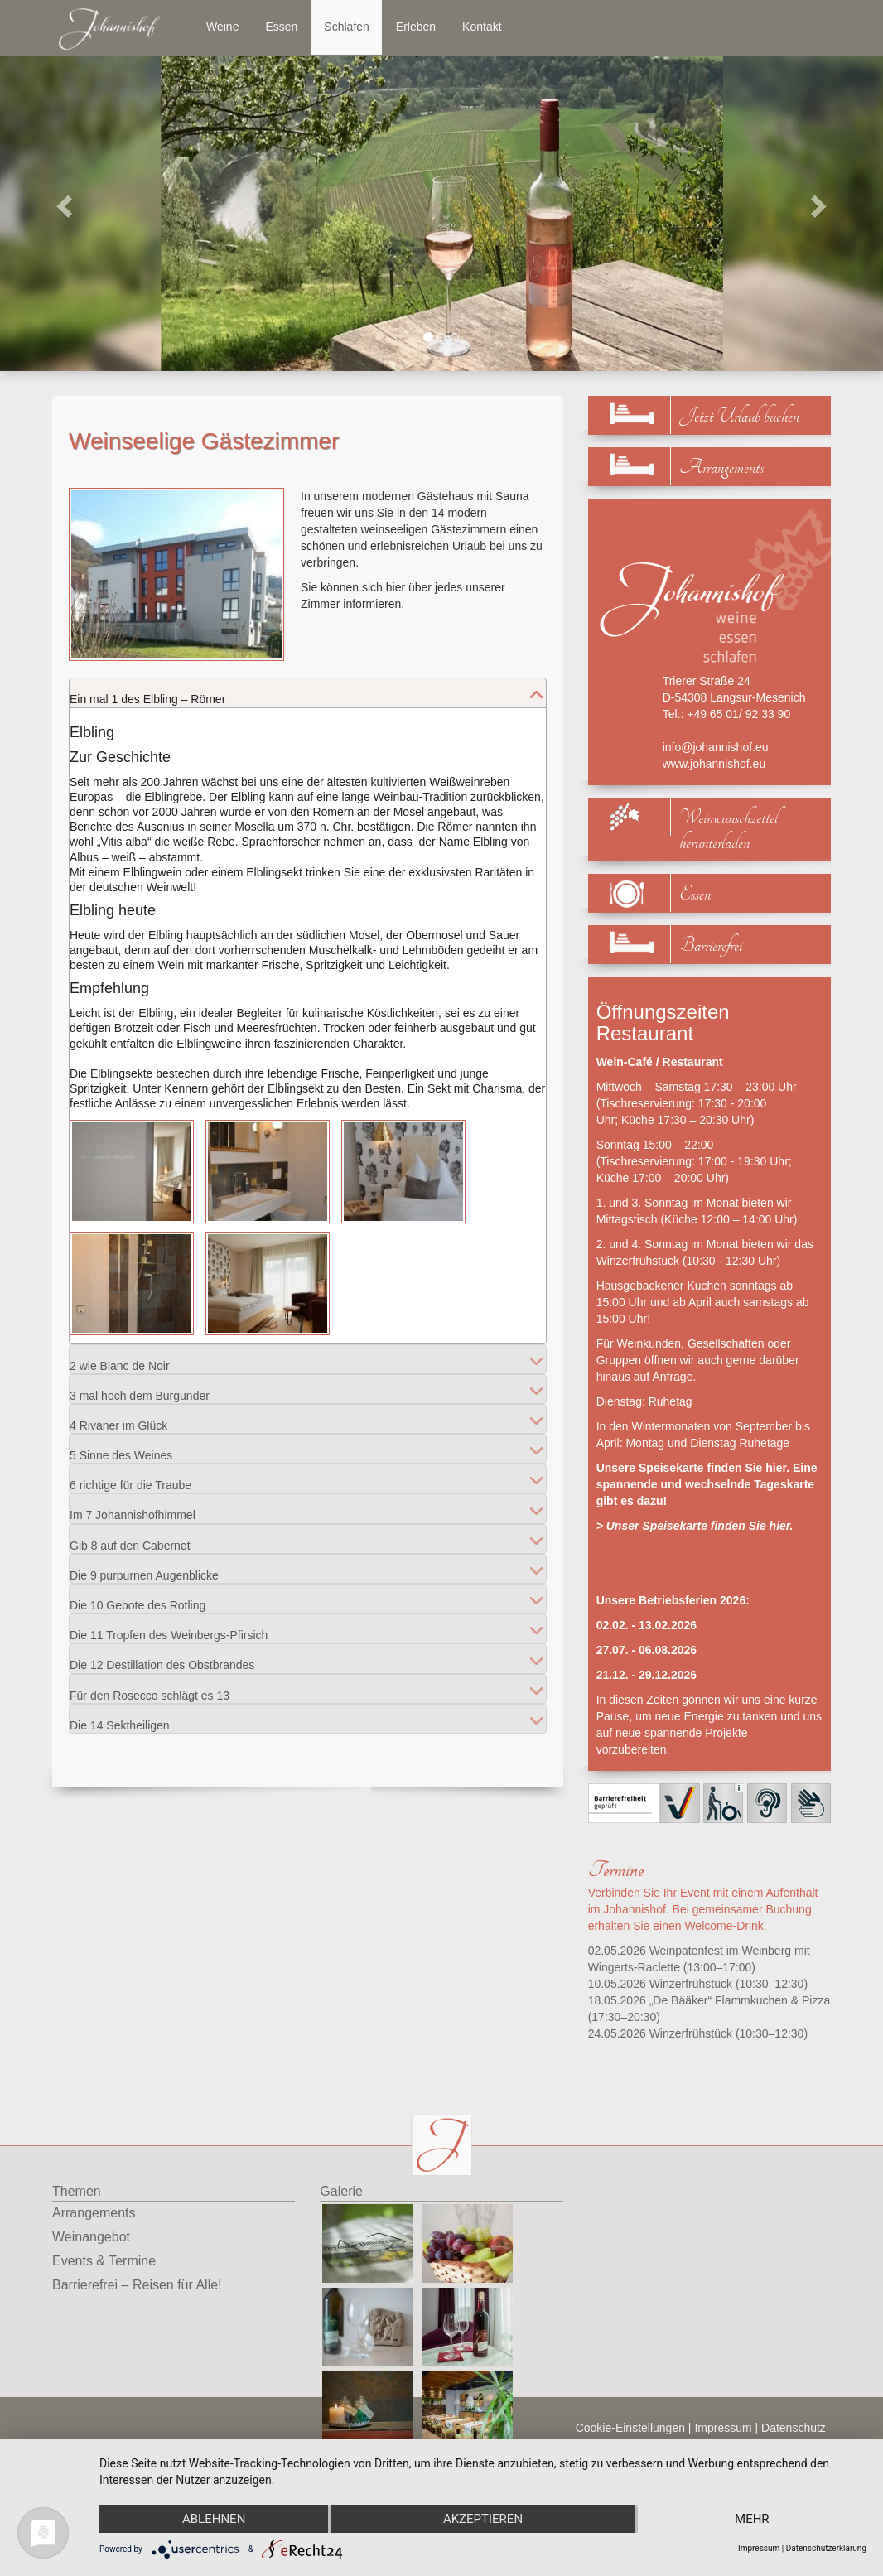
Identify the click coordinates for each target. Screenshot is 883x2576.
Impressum (722, 2427)
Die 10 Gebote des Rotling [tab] (137, 1598)
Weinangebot (91, 2237)
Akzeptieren (483, 2518)
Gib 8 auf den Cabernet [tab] (130, 1538)
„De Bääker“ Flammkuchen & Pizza (740, 2000)
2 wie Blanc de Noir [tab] (120, 1358)
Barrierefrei (710, 945)
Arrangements (721, 467)
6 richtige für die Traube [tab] (130, 1478)
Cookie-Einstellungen (630, 2427)
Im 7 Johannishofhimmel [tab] (132, 1508)
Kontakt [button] (481, 26)
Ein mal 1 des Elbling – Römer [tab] (147, 692)
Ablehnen (213, 2518)
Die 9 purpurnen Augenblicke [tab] (144, 1568)
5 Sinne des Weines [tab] (121, 1448)
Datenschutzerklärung (826, 2548)
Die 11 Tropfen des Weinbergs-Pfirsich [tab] (169, 1628)
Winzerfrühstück (690, 1983)
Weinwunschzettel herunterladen (728, 830)
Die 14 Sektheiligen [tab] (120, 1718)
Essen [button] (281, 26)
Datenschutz (793, 2427)
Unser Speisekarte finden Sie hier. (700, 1525)
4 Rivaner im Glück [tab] (118, 1418)
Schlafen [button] (346, 26)
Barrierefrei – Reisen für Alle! (137, 2285)
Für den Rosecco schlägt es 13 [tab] (149, 1688)
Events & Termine (104, 2261)
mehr (752, 2518)
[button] (66, 205)
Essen (695, 894)
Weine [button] (222, 26)
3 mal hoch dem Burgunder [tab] (140, 1388)
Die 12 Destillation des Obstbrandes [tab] (162, 1658)
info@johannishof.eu (716, 747)
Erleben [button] (416, 26)
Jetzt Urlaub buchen (739, 416)
